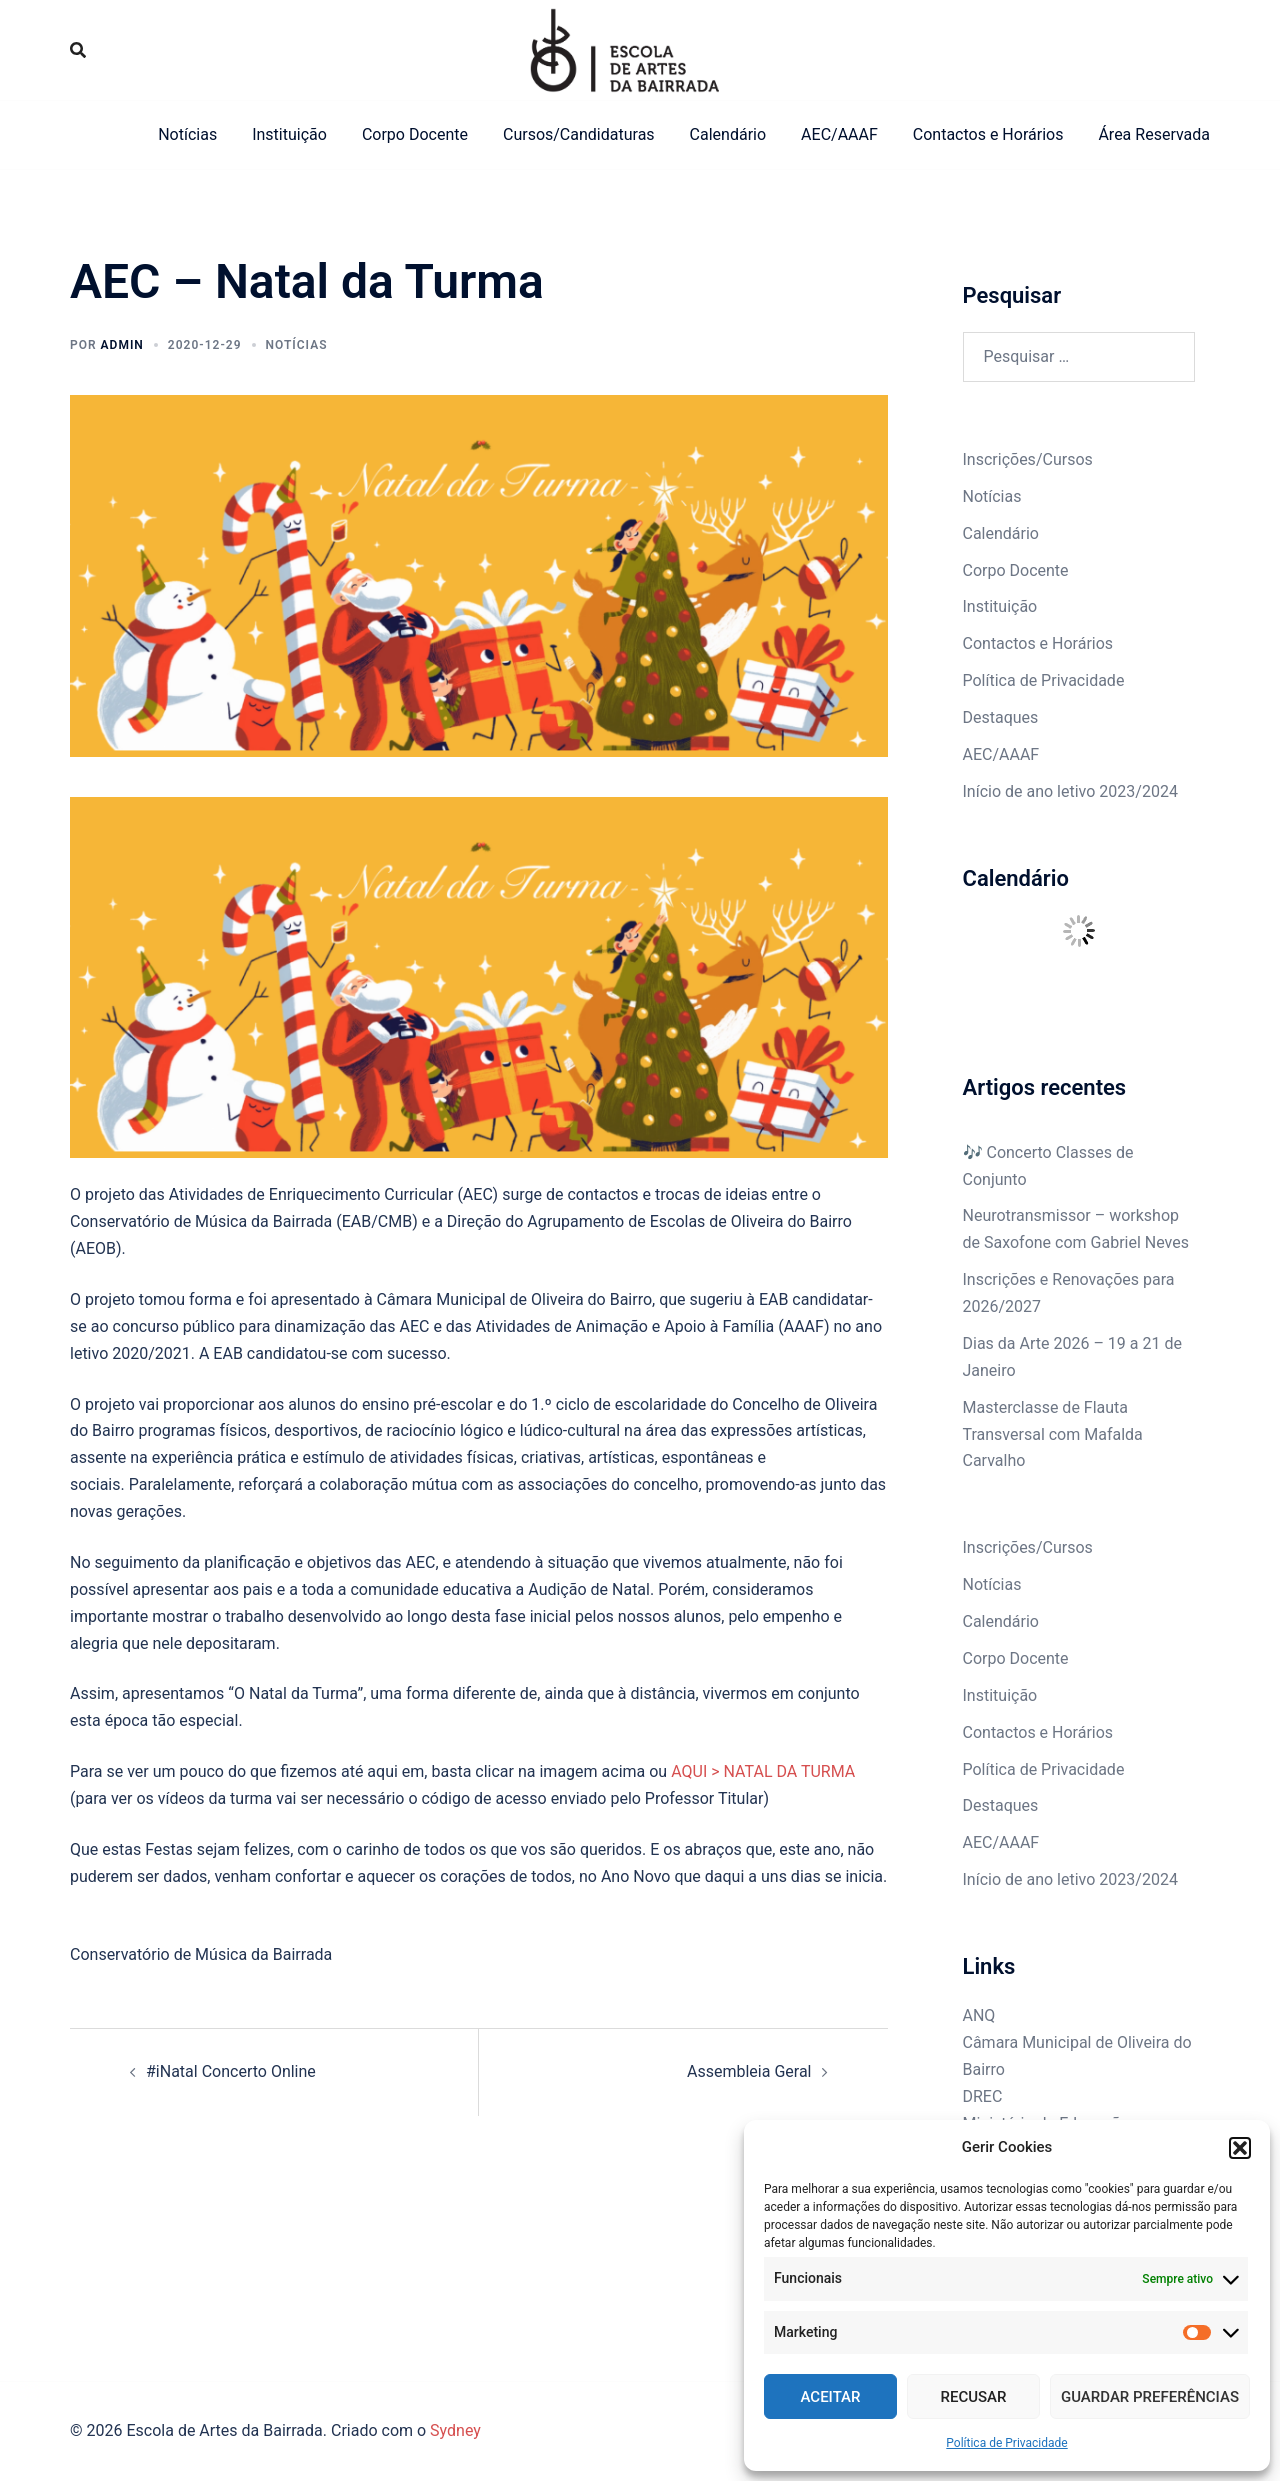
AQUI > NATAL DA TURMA (763, 1771)
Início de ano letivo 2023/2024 (1070, 791)
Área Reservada (1154, 134)
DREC (983, 2096)
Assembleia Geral (749, 2071)
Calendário (728, 134)
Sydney (455, 2430)
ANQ (979, 2015)
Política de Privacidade (1006, 2443)
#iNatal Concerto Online (231, 2071)
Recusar (974, 2397)
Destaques (1001, 717)
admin (122, 345)
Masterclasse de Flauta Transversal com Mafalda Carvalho (1053, 1434)
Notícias (187, 134)
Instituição (289, 134)
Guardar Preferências (1150, 2397)
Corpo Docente (415, 134)
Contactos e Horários (988, 134)
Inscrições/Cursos (1028, 459)
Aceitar (831, 2397)
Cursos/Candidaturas (579, 134)
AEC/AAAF (839, 134)
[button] (1240, 2148)
